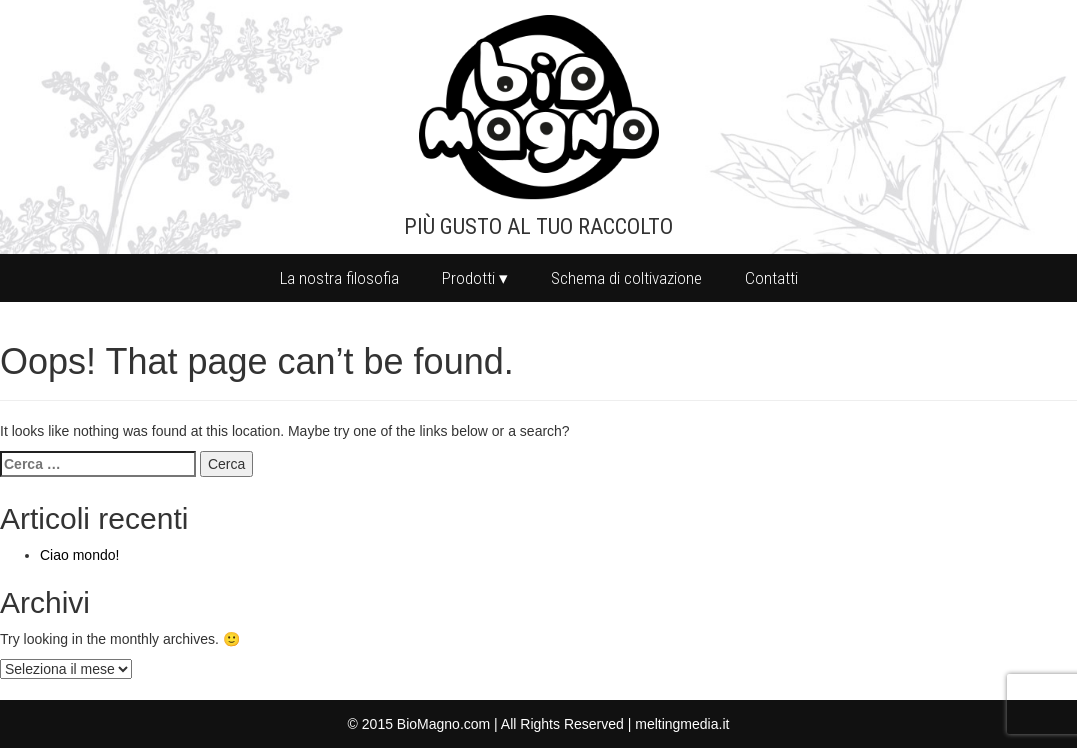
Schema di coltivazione (626, 278)
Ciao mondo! (79, 555)
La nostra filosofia (339, 278)
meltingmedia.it (682, 724)
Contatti (771, 278)
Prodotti (468, 278)
